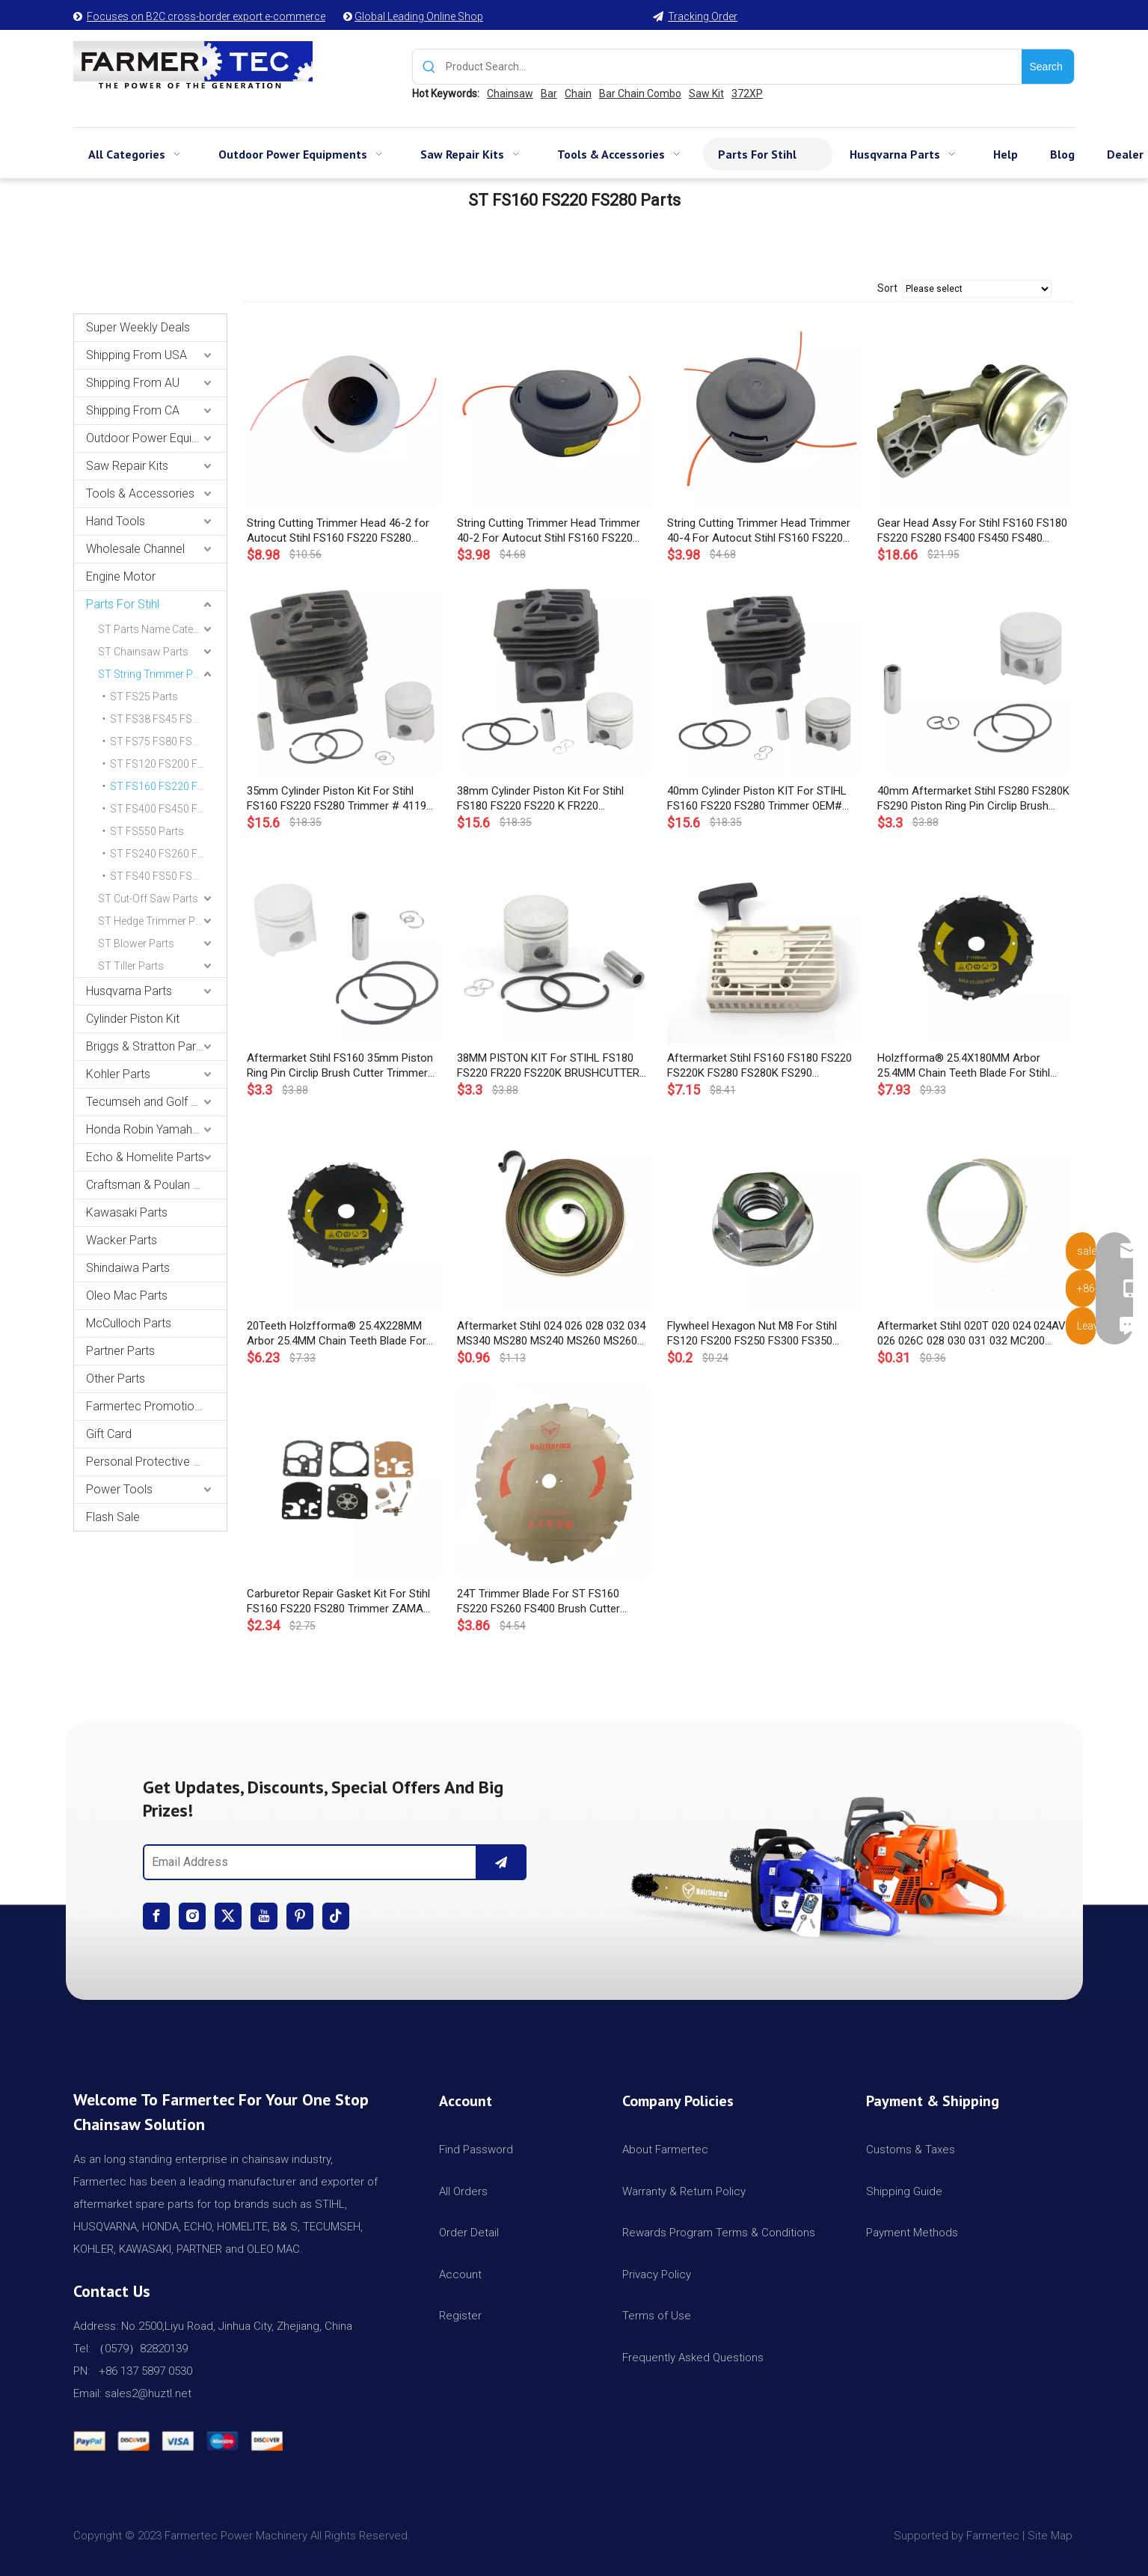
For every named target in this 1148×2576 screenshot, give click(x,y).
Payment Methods (912, 2232)
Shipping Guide (904, 2191)
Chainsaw (510, 94)
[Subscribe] (501, 1862)
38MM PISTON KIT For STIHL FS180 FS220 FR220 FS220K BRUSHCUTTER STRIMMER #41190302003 (548, 1065)
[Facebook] (156, 1916)
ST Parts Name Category (156, 629)
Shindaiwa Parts (128, 1268)
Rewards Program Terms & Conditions (718, 2232)
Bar (549, 94)
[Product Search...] (734, 66)
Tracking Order (702, 16)
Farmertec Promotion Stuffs (156, 1406)
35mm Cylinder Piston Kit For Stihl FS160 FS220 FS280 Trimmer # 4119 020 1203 (336, 798)
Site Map (1051, 2535)
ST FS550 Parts (147, 831)
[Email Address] (307, 1862)
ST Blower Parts (136, 943)
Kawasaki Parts (127, 1212)
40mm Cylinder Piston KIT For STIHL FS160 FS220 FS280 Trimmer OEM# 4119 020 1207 (757, 798)
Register (460, 2315)
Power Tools (119, 1489)
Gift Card (109, 1434)
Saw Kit (706, 94)
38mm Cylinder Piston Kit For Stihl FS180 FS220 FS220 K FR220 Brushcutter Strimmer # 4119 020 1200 (552, 798)
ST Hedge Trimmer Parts (156, 921)
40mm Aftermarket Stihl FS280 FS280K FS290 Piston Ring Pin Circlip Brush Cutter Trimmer (973, 798)
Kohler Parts (118, 1074)
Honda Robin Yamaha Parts (156, 1129)
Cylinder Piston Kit (132, 1019)
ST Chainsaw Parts (143, 652)
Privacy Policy (656, 2274)
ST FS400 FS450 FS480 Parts (168, 809)
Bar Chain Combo (640, 94)
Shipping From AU (132, 383)
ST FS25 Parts (144, 697)
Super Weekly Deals (138, 327)
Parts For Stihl (122, 604)
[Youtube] (264, 1916)
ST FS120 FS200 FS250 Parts (168, 764)
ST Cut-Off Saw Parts (148, 899)
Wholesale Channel (135, 549)
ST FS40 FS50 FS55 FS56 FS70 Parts (168, 876)
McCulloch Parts (128, 1323)
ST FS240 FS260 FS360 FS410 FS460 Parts (168, 854)
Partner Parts (120, 1351)
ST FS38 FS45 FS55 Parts (168, 719)
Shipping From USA (136, 355)
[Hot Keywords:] (1048, 66)
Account (460, 2274)
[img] (814, 1861)
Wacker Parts (121, 1240)
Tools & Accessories (140, 493)
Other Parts (115, 1378)
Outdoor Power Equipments (156, 438)
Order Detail (469, 2232)
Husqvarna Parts (129, 991)
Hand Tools (115, 521)
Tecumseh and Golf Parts (152, 1102)
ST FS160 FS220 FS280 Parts (168, 786)
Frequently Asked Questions (693, 2357)
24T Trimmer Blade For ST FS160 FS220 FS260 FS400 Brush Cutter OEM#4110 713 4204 (538, 1601)
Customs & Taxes (910, 2149)
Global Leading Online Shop (418, 16)
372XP (747, 94)
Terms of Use (656, 2315)
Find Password (476, 2149)
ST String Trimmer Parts (155, 674)
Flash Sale (113, 1517)
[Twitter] (228, 1916)
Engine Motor (121, 576)
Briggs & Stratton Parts (146, 1046)
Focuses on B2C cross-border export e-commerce (206, 16)
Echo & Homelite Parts (145, 1157)
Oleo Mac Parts (127, 1295)
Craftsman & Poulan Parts (153, 1185)
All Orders (463, 2191)
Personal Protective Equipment (156, 1461)
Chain (578, 94)
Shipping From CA (132, 410)
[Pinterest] (299, 1916)
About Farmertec (665, 2149)
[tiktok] (335, 1916)
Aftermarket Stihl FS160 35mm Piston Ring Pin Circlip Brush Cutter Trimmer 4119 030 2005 (340, 1065)
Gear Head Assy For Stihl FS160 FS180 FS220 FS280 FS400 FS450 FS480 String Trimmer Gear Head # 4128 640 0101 (972, 530)
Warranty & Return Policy (684, 2191)
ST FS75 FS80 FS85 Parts (168, 741)
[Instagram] (192, 1916)
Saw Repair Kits (127, 466)
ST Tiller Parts (131, 966)
